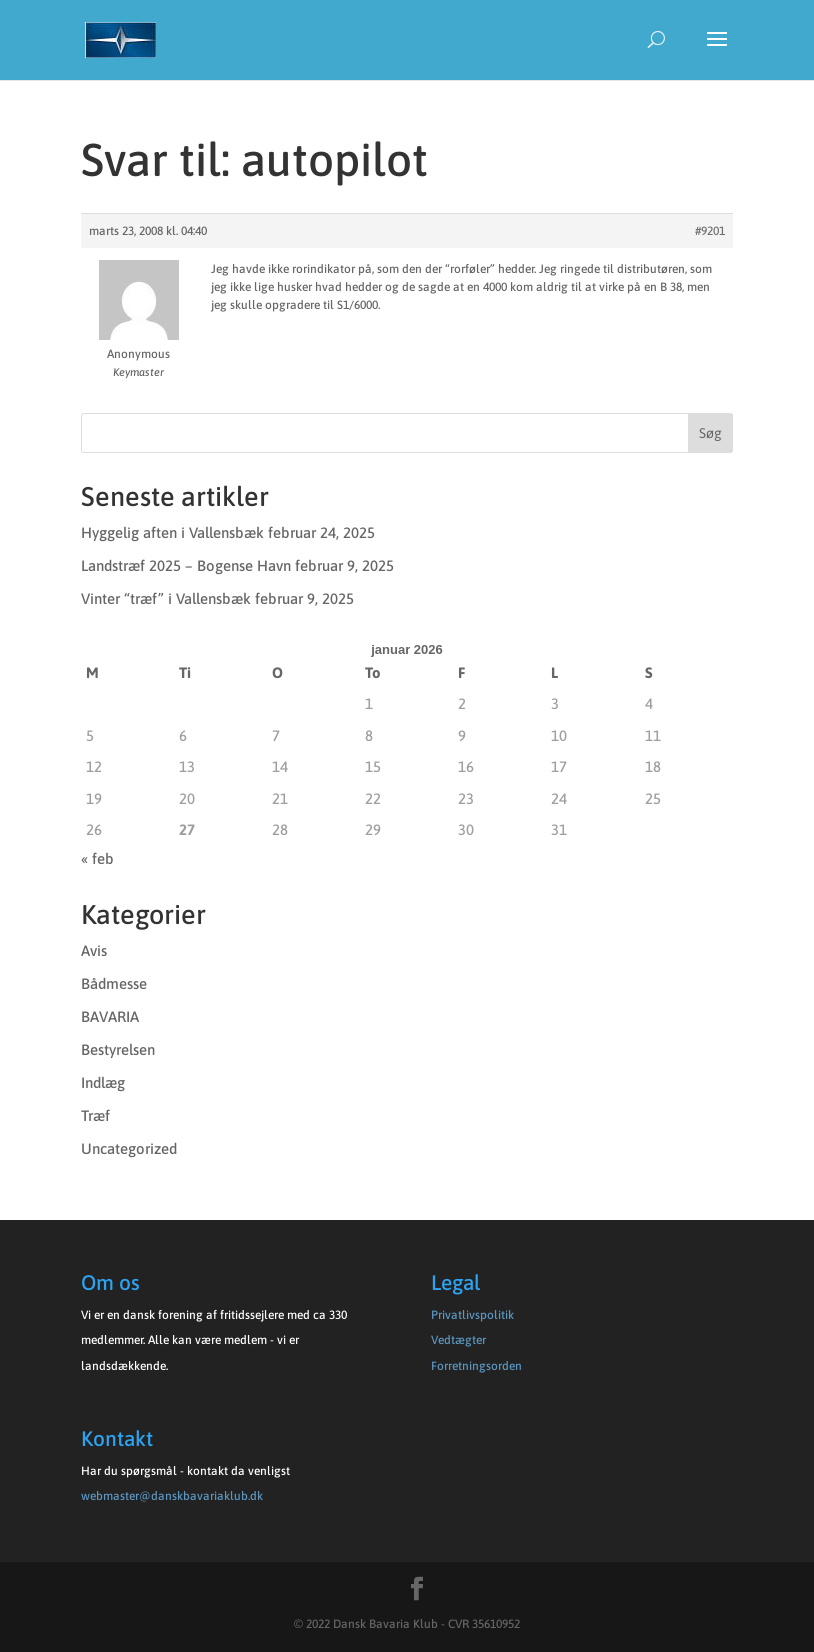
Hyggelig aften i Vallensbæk (172, 532)
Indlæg (103, 1082)
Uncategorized (129, 1148)
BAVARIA (110, 1016)
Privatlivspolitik (472, 1315)
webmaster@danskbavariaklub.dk (172, 1496)
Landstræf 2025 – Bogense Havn (186, 565)
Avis (94, 950)
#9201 (710, 231)
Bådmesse (114, 983)
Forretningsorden (476, 1366)
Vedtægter (458, 1340)
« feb (97, 858)
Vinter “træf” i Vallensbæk (166, 598)
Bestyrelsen (118, 1049)
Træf (95, 1115)
